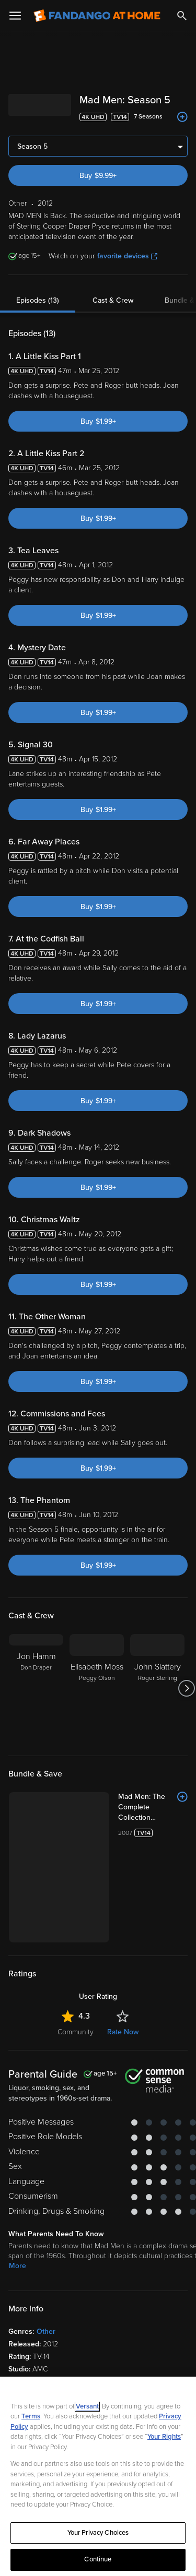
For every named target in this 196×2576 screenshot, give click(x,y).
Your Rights (164, 2436)
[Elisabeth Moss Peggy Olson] (96, 1688)
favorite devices (127, 256)
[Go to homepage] (97, 15)
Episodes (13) (37, 300)
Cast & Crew (113, 300)
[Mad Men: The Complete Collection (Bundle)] (153, 1807)
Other (46, 2331)
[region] (98, 2476)
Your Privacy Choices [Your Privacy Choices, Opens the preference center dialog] (98, 2533)
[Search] (182, 15)
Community (75, 2032)
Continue (97, 2559)
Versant (87, 2406)
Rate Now (123, 2032)
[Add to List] (182, 117)
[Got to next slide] (186, 1688)
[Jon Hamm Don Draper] (36, 1688)
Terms (30, 2416)
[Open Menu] (15, 15)
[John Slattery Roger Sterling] (157, 1688)
